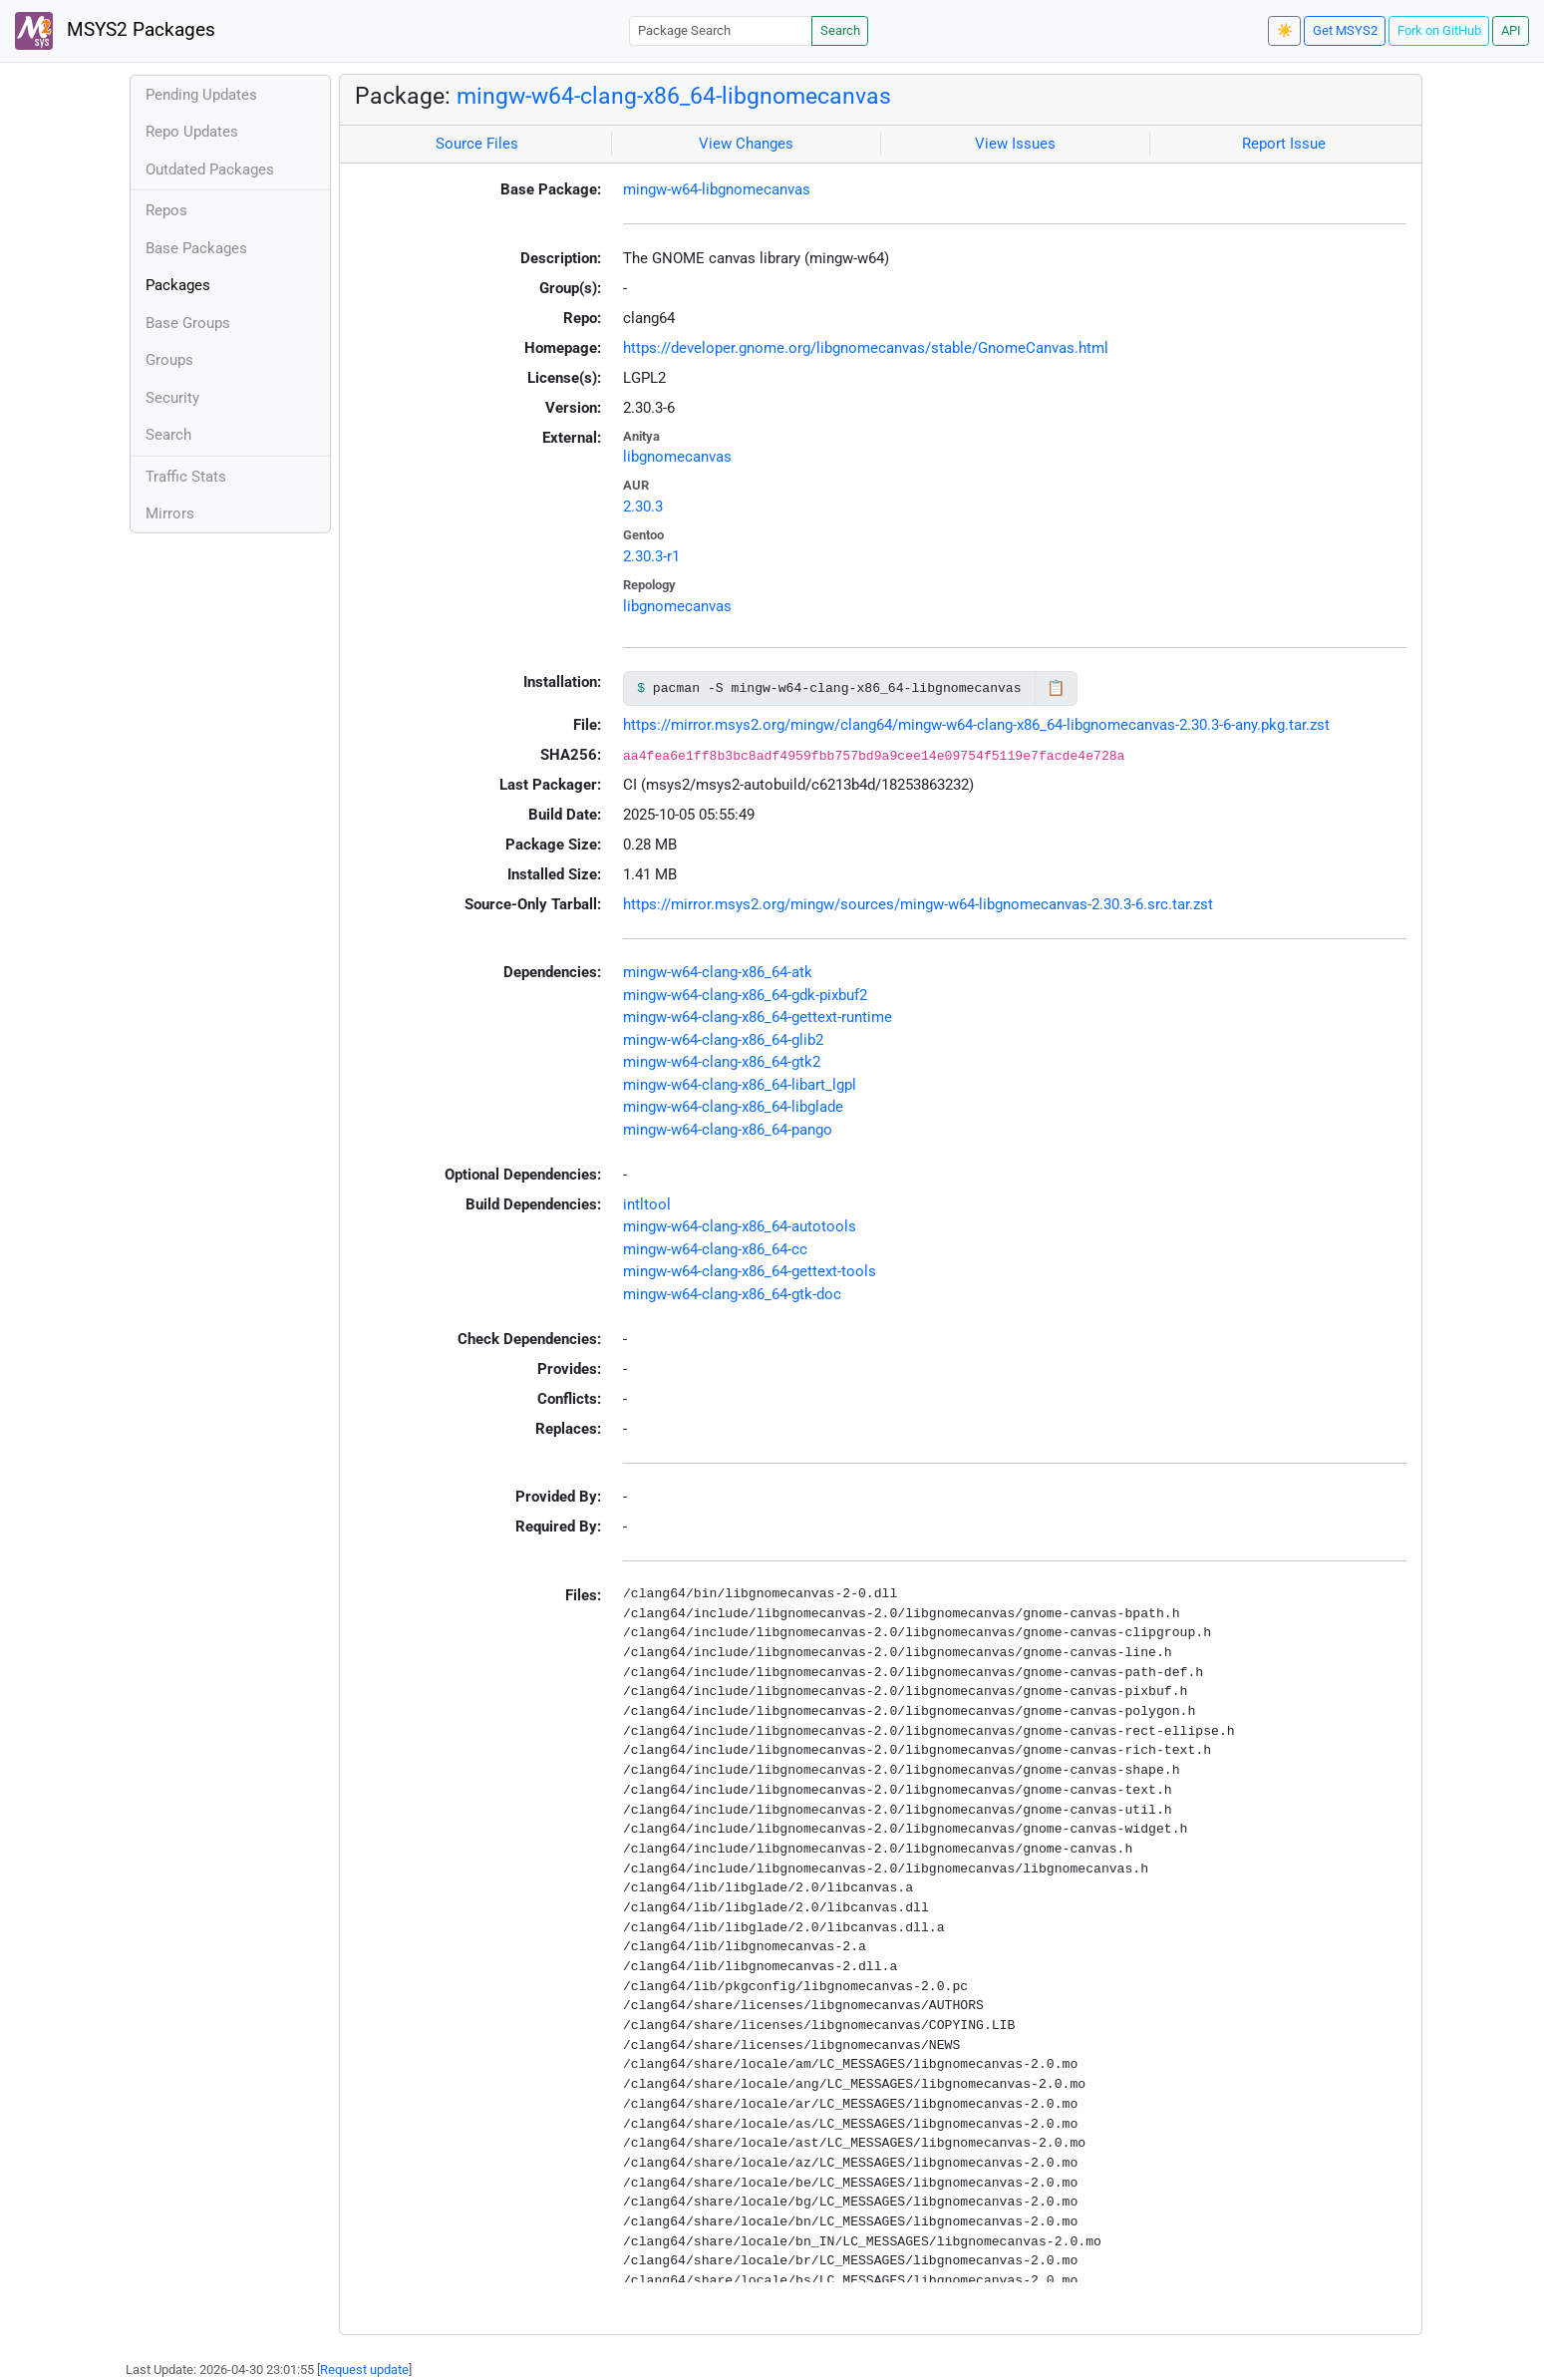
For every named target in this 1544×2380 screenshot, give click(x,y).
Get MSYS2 (1345, 30)
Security (172, 398)
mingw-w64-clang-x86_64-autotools (739, 1226)
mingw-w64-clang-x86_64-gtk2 (721, 1062)
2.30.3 (643, 506)
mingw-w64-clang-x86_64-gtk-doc (732, 1294)
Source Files (477, 144)
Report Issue (1284, 144)
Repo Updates (192, 132)
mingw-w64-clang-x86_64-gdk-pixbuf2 (745, 995)
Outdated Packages (210, 169)
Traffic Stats (186, 477)
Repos (166, 210)
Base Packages (196, 248)
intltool (647, 1204)
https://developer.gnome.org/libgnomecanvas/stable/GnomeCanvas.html (865, 348)
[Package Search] (720, 30)
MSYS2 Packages (115, 31)
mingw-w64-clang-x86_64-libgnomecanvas (674, 96)
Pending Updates (201, 95)
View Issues (1015, 144)
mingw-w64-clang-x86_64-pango (727, 1130)
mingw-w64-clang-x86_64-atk (717, 972)
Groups (169, 360)
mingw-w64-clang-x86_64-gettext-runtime (757, 1017)
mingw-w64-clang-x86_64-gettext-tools (749, 1271)
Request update (364, 2369)
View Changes (746, 144)
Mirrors (170, 513)
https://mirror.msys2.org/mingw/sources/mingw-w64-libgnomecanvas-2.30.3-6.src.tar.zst (918, 904)
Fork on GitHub (1439, 30)
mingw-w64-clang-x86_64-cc (715, 1249)
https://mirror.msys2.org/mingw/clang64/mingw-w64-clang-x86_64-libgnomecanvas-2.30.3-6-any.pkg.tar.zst (976, 725)
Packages (178, 285)
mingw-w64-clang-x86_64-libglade (733, 1107)
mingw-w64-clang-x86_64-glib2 (723, 1040)
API (1511, 30)
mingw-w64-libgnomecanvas (716, 189)
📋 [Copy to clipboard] (1056, 688)
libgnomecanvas (677, 457)
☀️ (1285, 30)
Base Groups (188, 323)
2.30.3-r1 (651, 556)
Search (840, 30)
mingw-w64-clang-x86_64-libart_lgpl (739, 1085)
